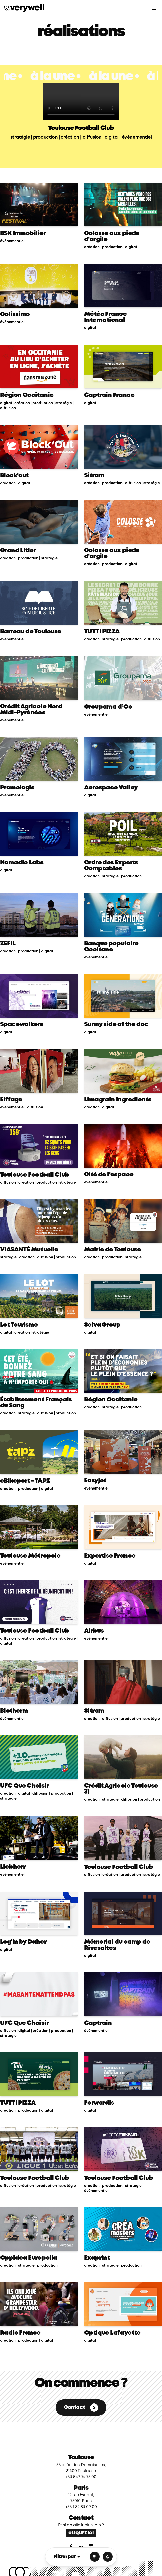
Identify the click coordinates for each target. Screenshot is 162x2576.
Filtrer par (67, 2556)
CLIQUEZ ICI (81, 2533)
